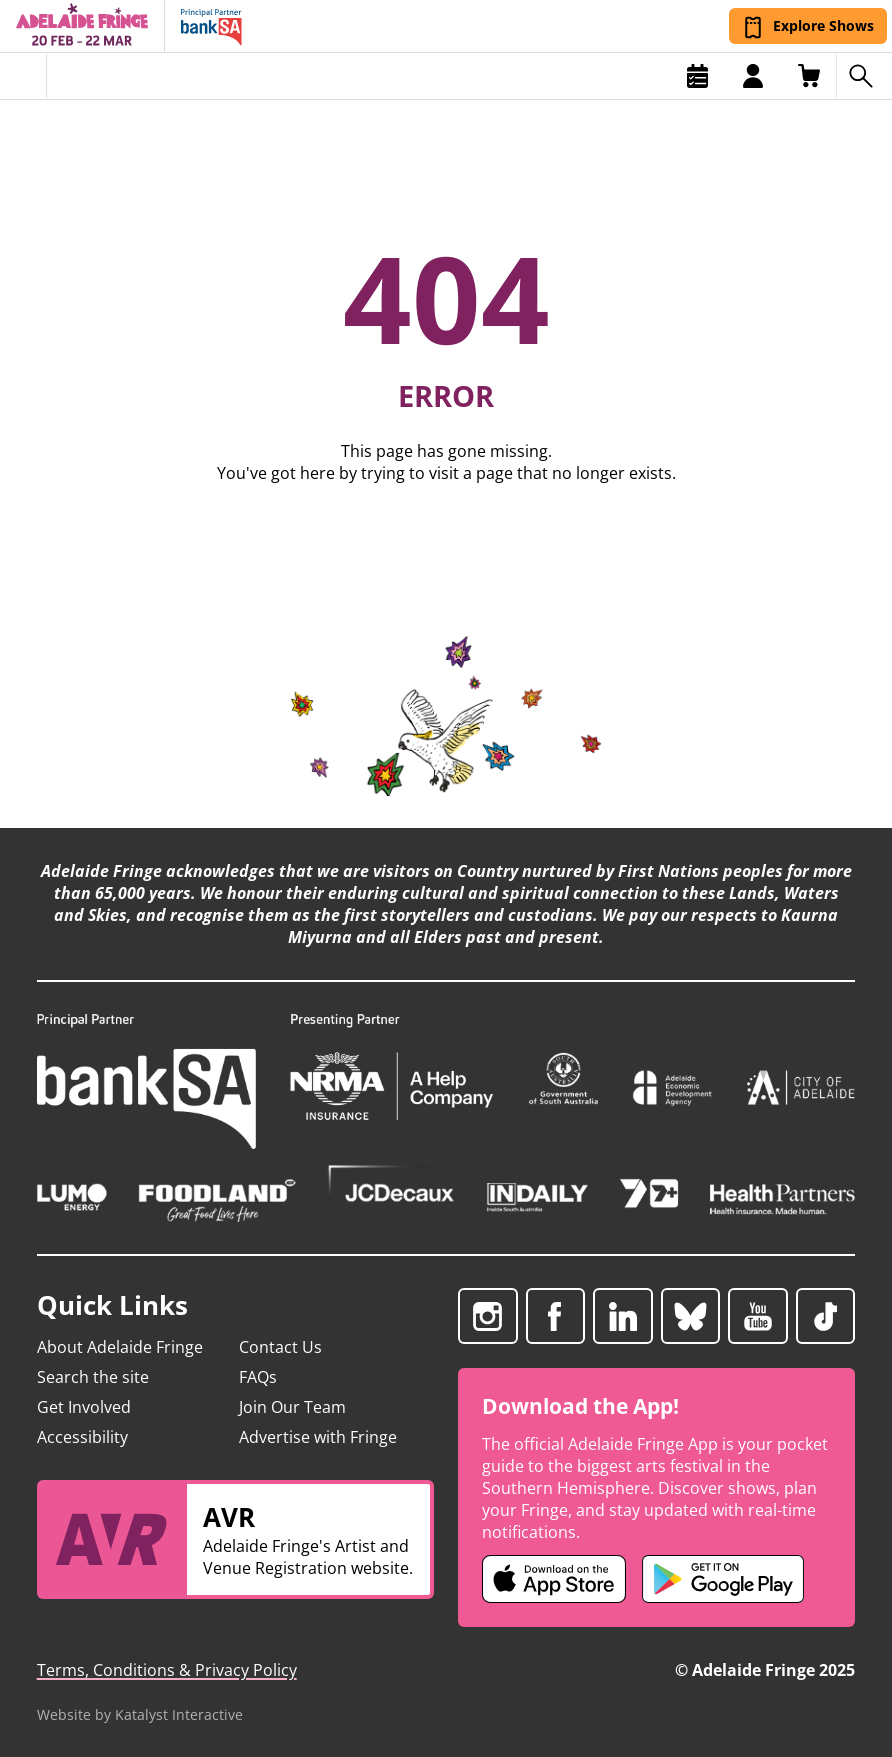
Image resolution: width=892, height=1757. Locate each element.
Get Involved (84, 1407)
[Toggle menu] (23, 76)
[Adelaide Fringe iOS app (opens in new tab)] (554, 1579)
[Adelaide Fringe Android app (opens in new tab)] (723, 1579)
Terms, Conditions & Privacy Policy (167, 1670)
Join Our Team (292, 1407)
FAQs (258, 1377)
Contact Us (280, 1347)
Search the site (93, 1377)
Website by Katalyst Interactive (140, 1714)
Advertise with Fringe (318, 1437)
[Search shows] (864, 76)
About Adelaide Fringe (120, 1347)
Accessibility (82, 1437)
